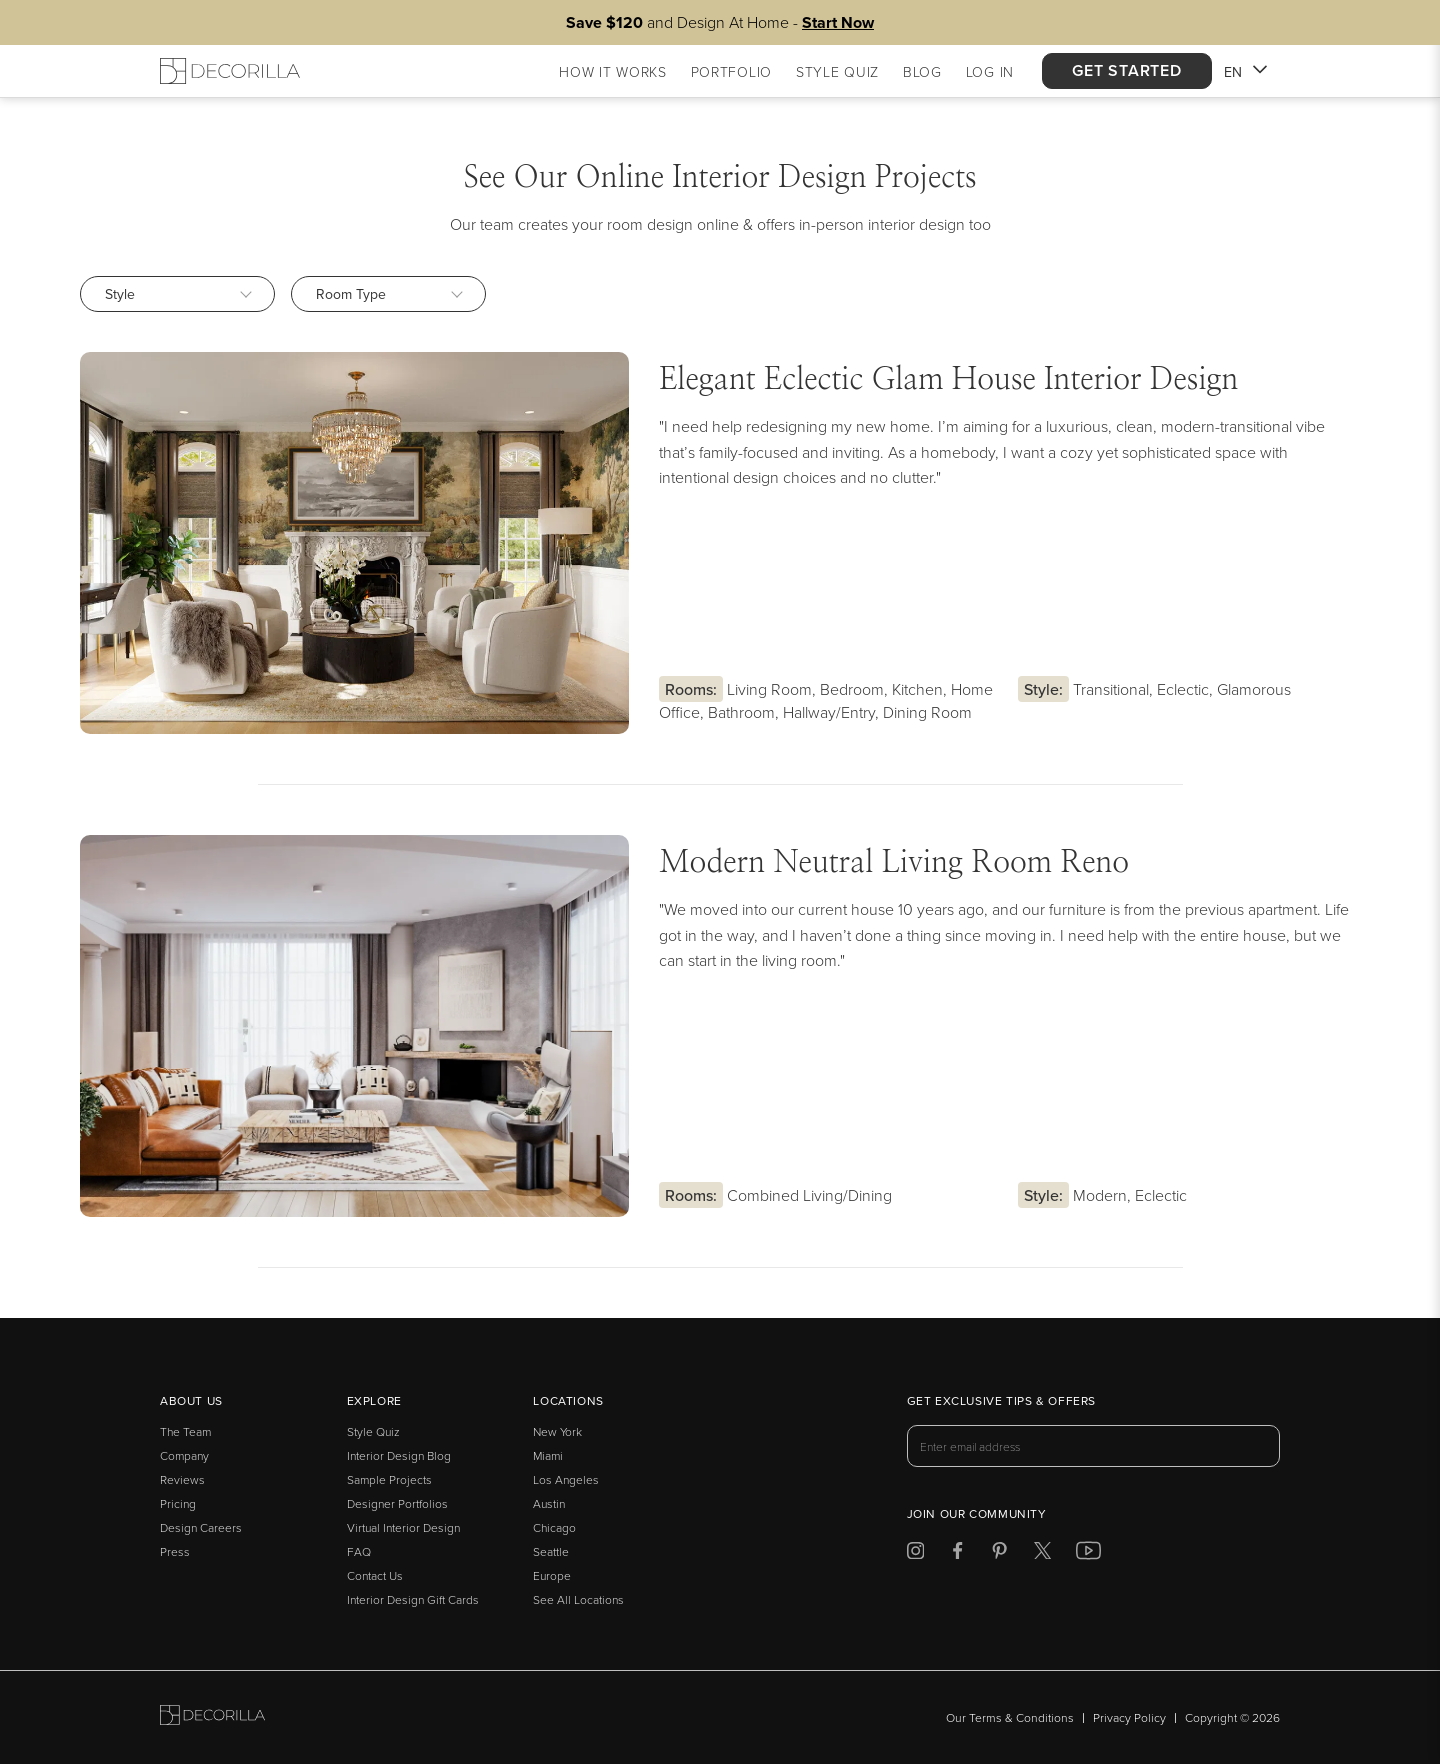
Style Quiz (373, 1431)
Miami (548, 1455)
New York (557, 1431)
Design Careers (201, 1527)
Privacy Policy (1129, 1717)
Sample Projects (389, 1479)
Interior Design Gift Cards (413, 1599)
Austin (549, 1503)
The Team (185, 1431)
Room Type (389, 294)
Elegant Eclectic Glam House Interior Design (948, 380)
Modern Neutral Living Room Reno (894, 863)
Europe (552, 1575)
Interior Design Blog (399, 1455)
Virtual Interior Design (403, 1527)
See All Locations (578, 1599)
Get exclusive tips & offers (1001, 1402)
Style (178, 294)
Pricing (178, 1503)
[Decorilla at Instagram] (915, 1553)
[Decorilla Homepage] (230, 71)
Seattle (551, 1551)
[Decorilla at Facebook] (957, 1553)
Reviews (182, 1479)
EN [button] (1246, 73)
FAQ (359, 1551)
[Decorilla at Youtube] (1088, 1553)
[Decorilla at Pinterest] (999, 1553)
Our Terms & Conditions (1010, 1717)
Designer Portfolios (397, 1503)
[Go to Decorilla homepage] (212, 1717)
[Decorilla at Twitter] (1042, 1553)
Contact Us (375, 1575)
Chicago (554, 1527)
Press (175, 1551)
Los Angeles (566, 1479)
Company (184, 1455)
